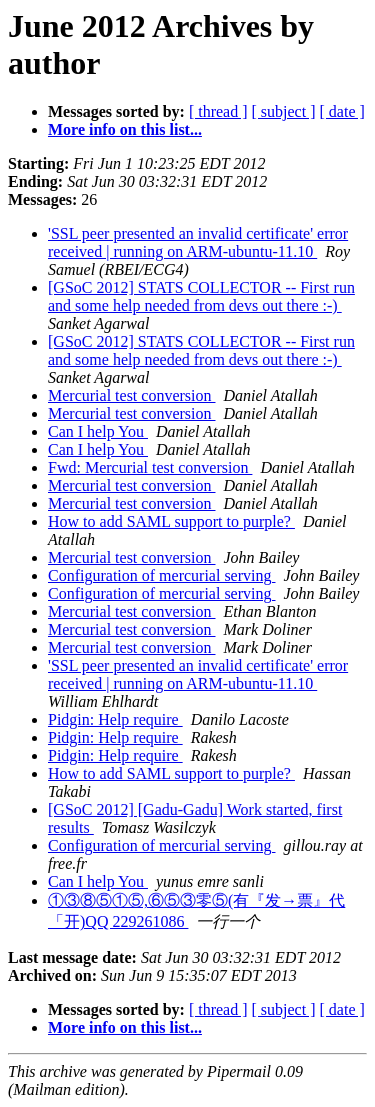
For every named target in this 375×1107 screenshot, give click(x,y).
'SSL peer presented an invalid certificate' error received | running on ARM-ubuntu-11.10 (198, 242)
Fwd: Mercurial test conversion (150, 467)
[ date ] (342, 111)
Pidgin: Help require (115, 719)
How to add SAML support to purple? (171, 521)
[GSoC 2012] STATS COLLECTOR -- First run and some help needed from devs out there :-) (201, 296)
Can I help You (98, 431)
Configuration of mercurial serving (162, 575)
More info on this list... (125, 129)
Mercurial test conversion (132, 395)
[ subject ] (284, 111)
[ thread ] (218, 111)
